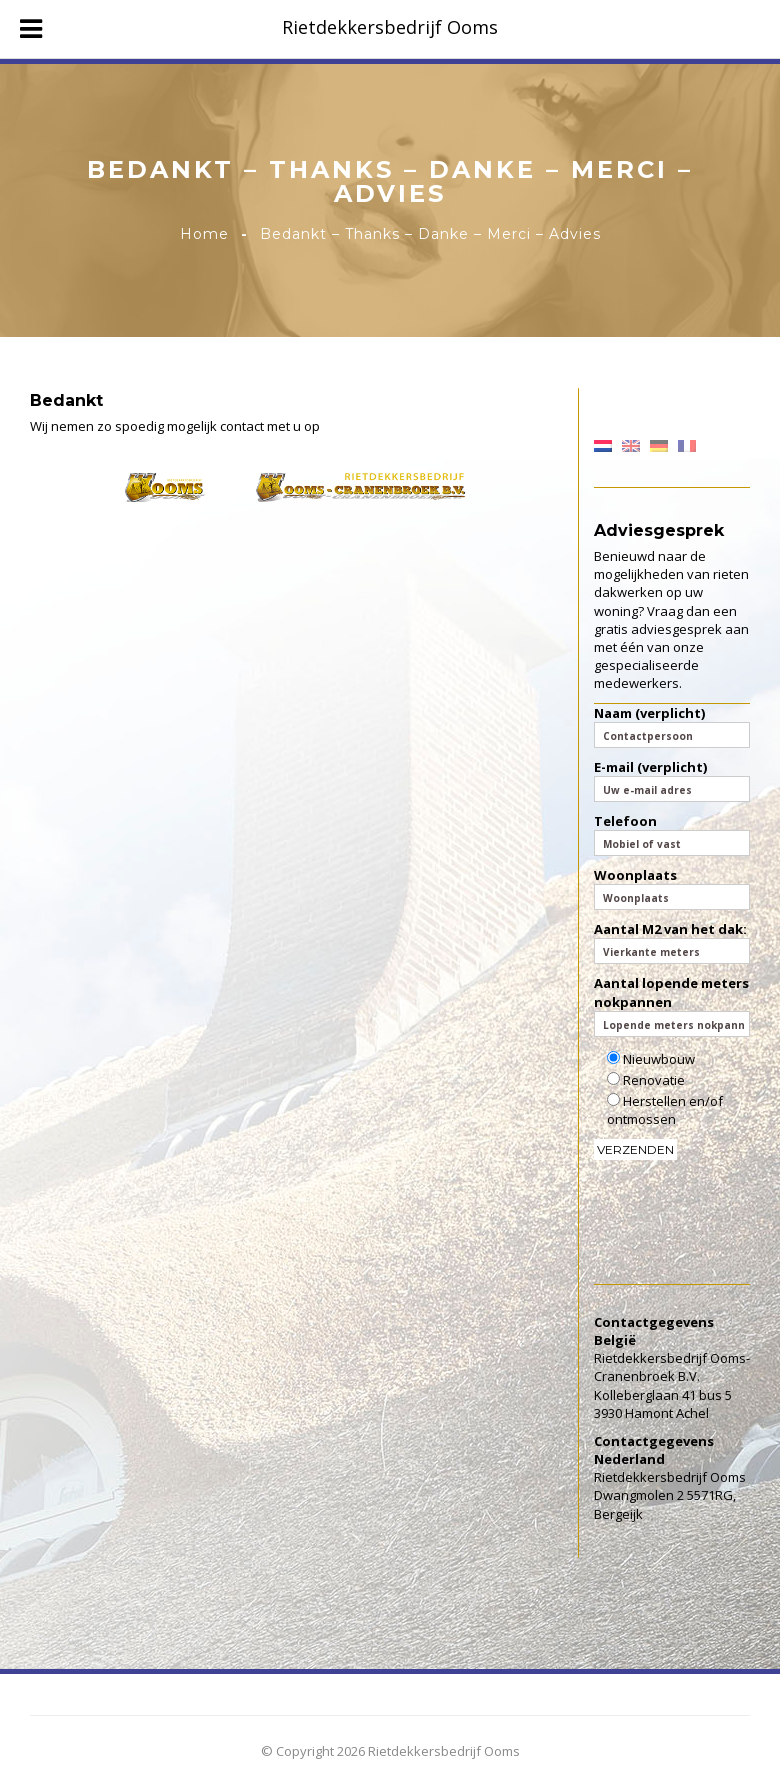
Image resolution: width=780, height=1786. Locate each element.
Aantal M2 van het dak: (672, 942)
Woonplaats (672, 888)
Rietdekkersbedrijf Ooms (390, 27)
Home (204, 234)
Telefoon (672, 834)
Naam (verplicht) (672, 726)
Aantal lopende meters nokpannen (672, 1005)
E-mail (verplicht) (672, 780)
